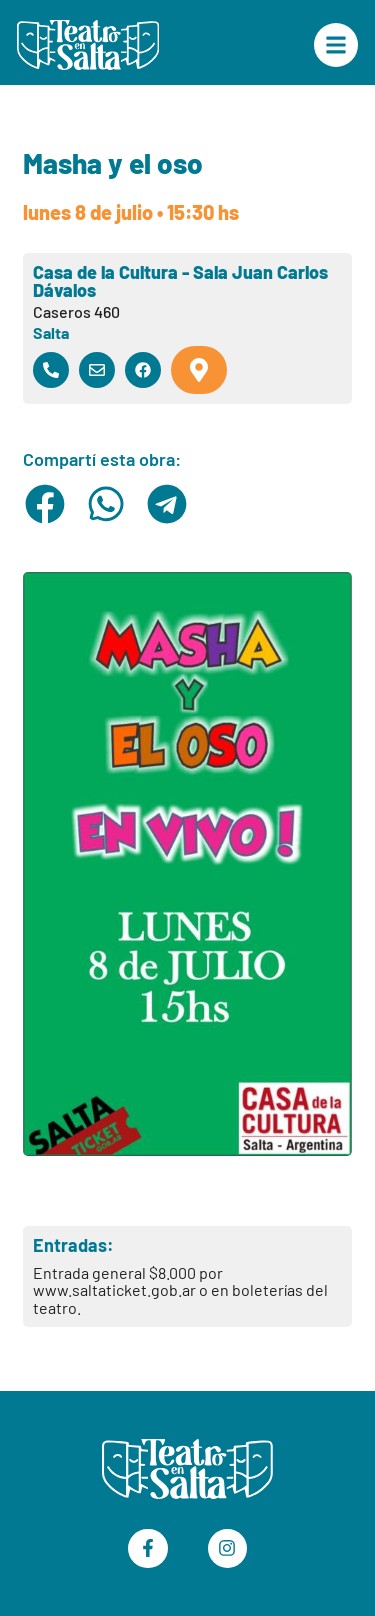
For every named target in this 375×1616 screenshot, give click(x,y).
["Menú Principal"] (336, 45)
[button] (45, 504)
